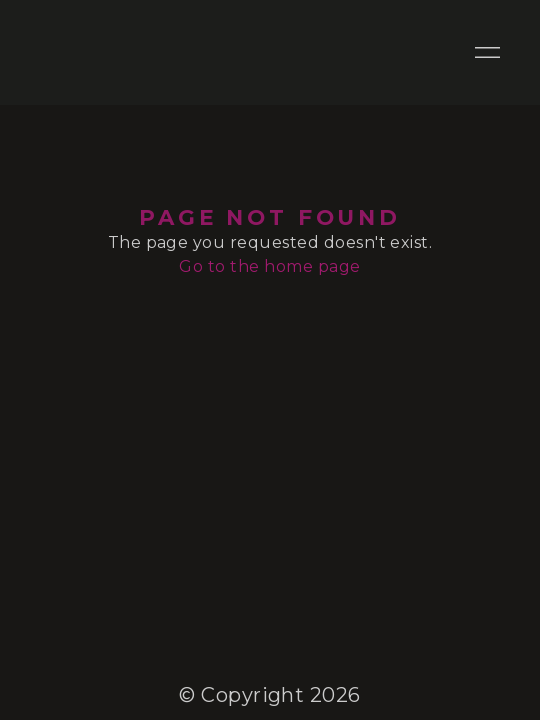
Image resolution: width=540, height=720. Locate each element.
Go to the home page (269, 266)
